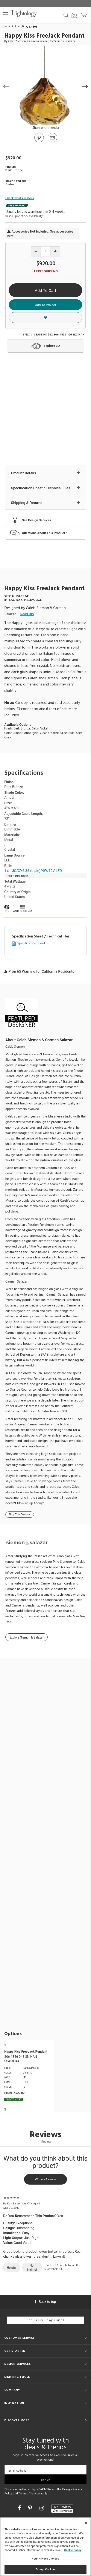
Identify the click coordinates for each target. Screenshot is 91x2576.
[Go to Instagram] (42, 2508)
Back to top (45, 2302)
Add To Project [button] (45, 305)
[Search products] (66, 14)
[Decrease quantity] (36, 251)
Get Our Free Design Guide (45, 2320)
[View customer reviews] (62, 2508)
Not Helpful (32, 2267)
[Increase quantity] (55, 251)
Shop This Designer (20, 1514)
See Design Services (36, 520)
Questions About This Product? (44, 533)
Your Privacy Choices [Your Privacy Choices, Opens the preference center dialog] (45, 2558)
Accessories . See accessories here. (40, 234)
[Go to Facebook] (20, 2508)
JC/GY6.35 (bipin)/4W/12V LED (37, 871)
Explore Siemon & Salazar (26, 1637)
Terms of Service (29, 2493)
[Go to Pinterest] (39, 142)
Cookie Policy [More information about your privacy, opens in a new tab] (72, 2550)
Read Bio (27, 614)
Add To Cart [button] (45, 290)
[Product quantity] (46, 251)
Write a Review (45, 2179)
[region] (45, 2546)
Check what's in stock (19, 198)
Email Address (17, 2470)
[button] (5, 14)
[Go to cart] (84, 14)
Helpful (12, 2267)
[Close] (86, 2523)
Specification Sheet (31, 943)
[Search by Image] (74, 15)
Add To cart (13, 2099)
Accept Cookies (45, 2569)
